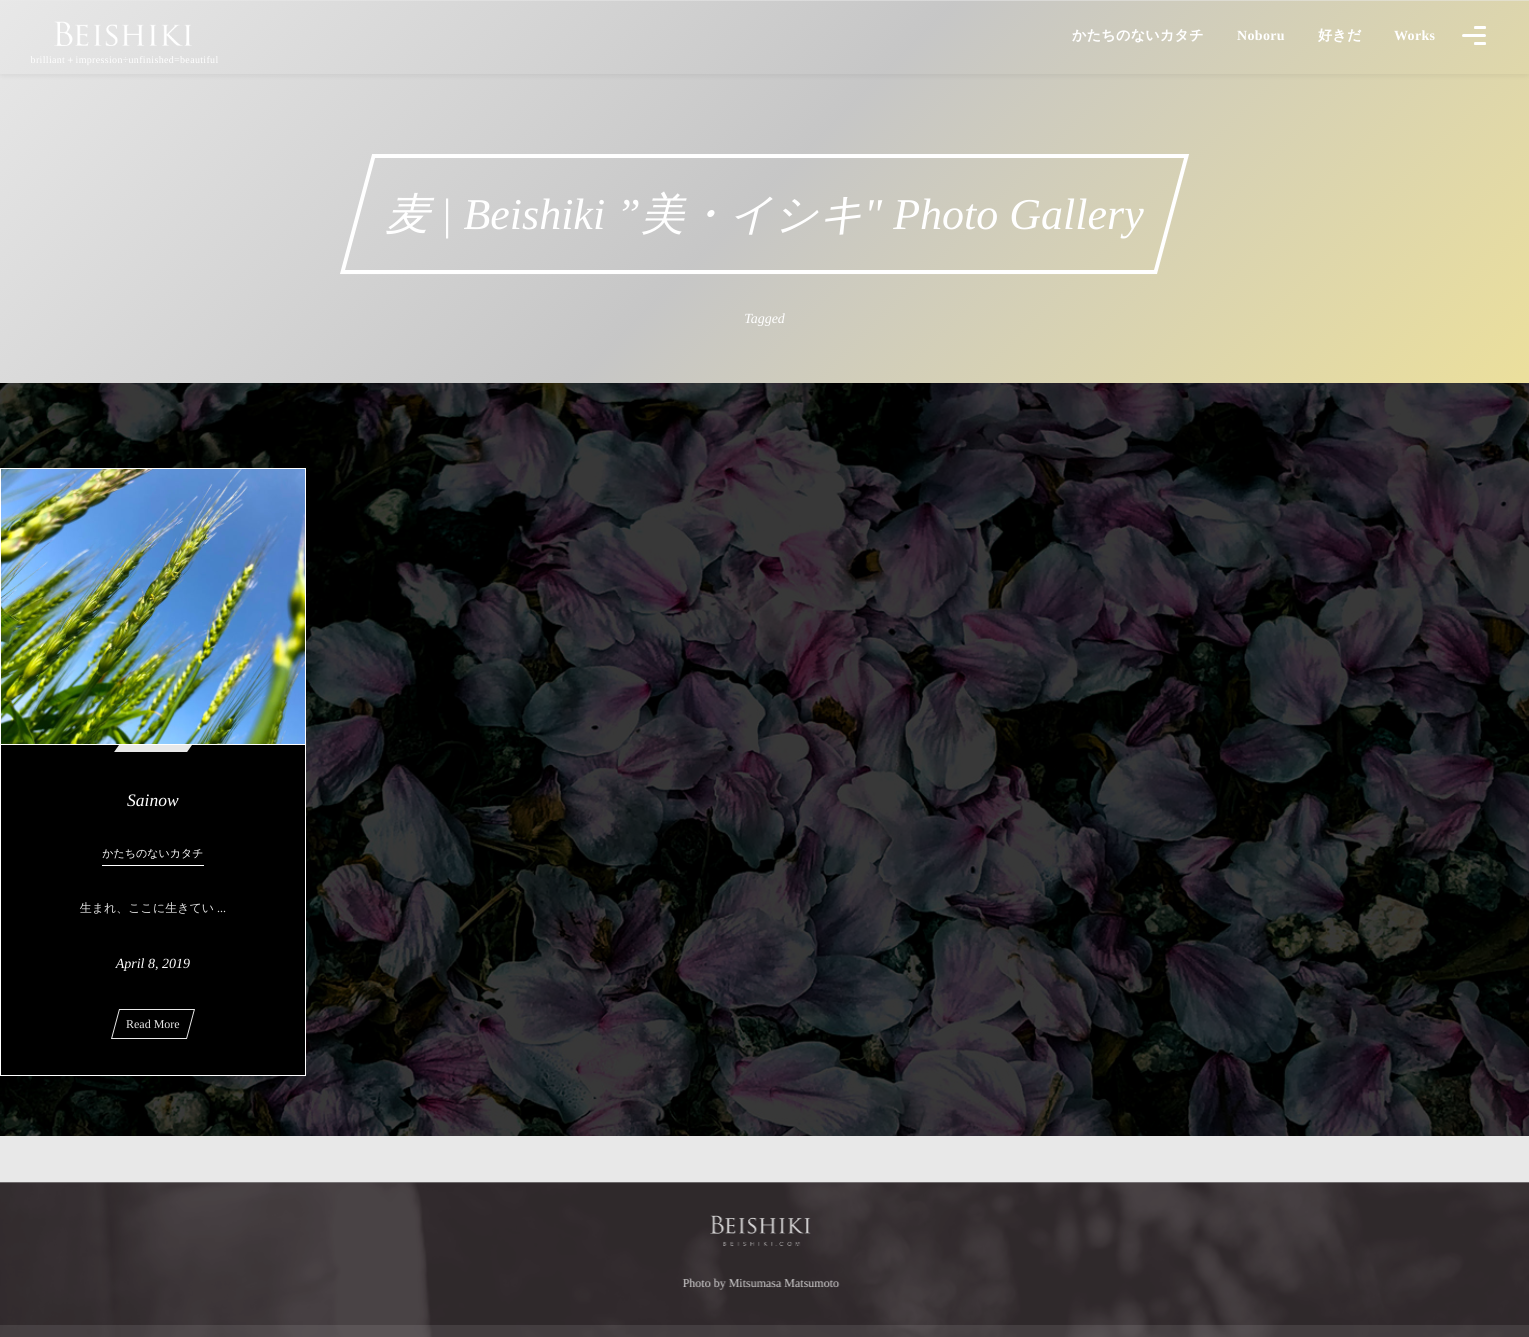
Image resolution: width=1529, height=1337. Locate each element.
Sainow (153, 800)
